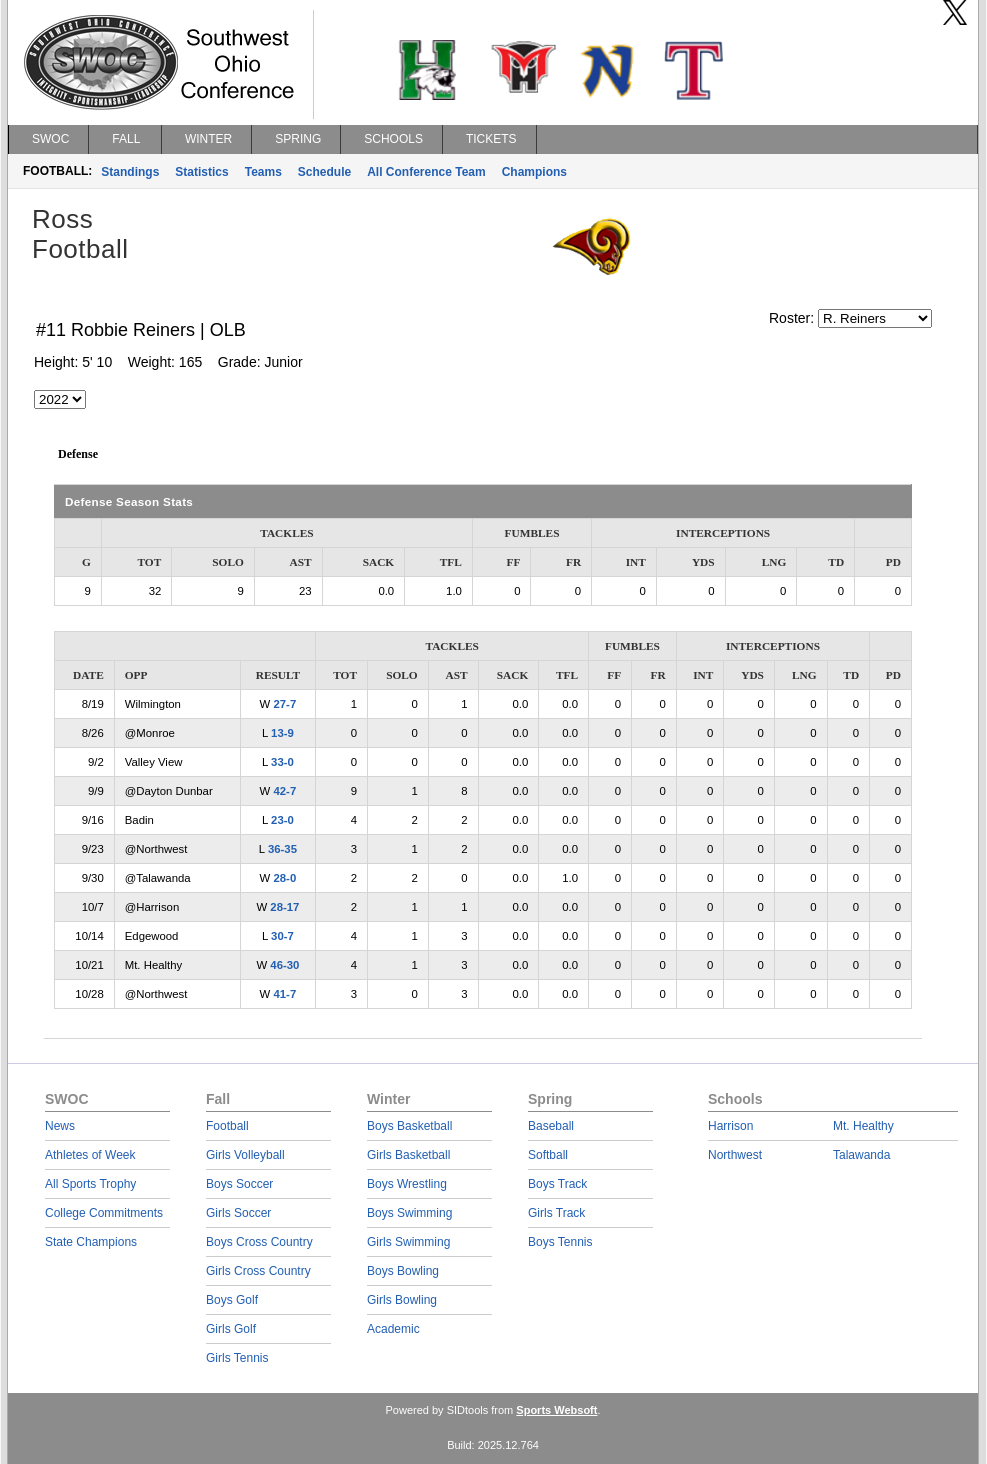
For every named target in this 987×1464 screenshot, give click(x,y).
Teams (263, 172)
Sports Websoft (556, 1410)
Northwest (735, 1155)
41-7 (284, 994)
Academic (393, 1329)
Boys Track (557, 1184)
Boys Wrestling (407, 1184)
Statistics (201, 172)
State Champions (91, 1242)
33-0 (282, 762)
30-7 (282, 936)
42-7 (284, 791)
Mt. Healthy (863, 1126)
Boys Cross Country (259, 1242)
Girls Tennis (237, 1358)
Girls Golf (231, 1329)
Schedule (324, 172)
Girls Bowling (402, 1300)
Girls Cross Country (258, 1271)
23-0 (282, 820)
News (60, 1126)
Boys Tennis (560, 1242)
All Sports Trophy (90, 1184)
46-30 (284, 965)
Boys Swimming (409, 1213)
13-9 (282, 733)
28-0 (284, 878)
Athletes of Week (90, 1155)
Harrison (730, 1126)
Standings (130, 172)
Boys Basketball (409, 1126)
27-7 (284, 704)
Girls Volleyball (245, 1155)
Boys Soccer (239, 1184)
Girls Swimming (408, 1242)
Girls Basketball (408, 1155)
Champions (534, 172)
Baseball (551, 1126)
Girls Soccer (238, 1213)
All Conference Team (426, 172)
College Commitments (104, 1213)
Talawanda (861, 1155)
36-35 (282, 849)
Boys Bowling (403, 1271)
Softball (548, 1155)
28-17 (284, 907)
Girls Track (556, 1213)
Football (227, 1126)
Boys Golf (232, 1300)
